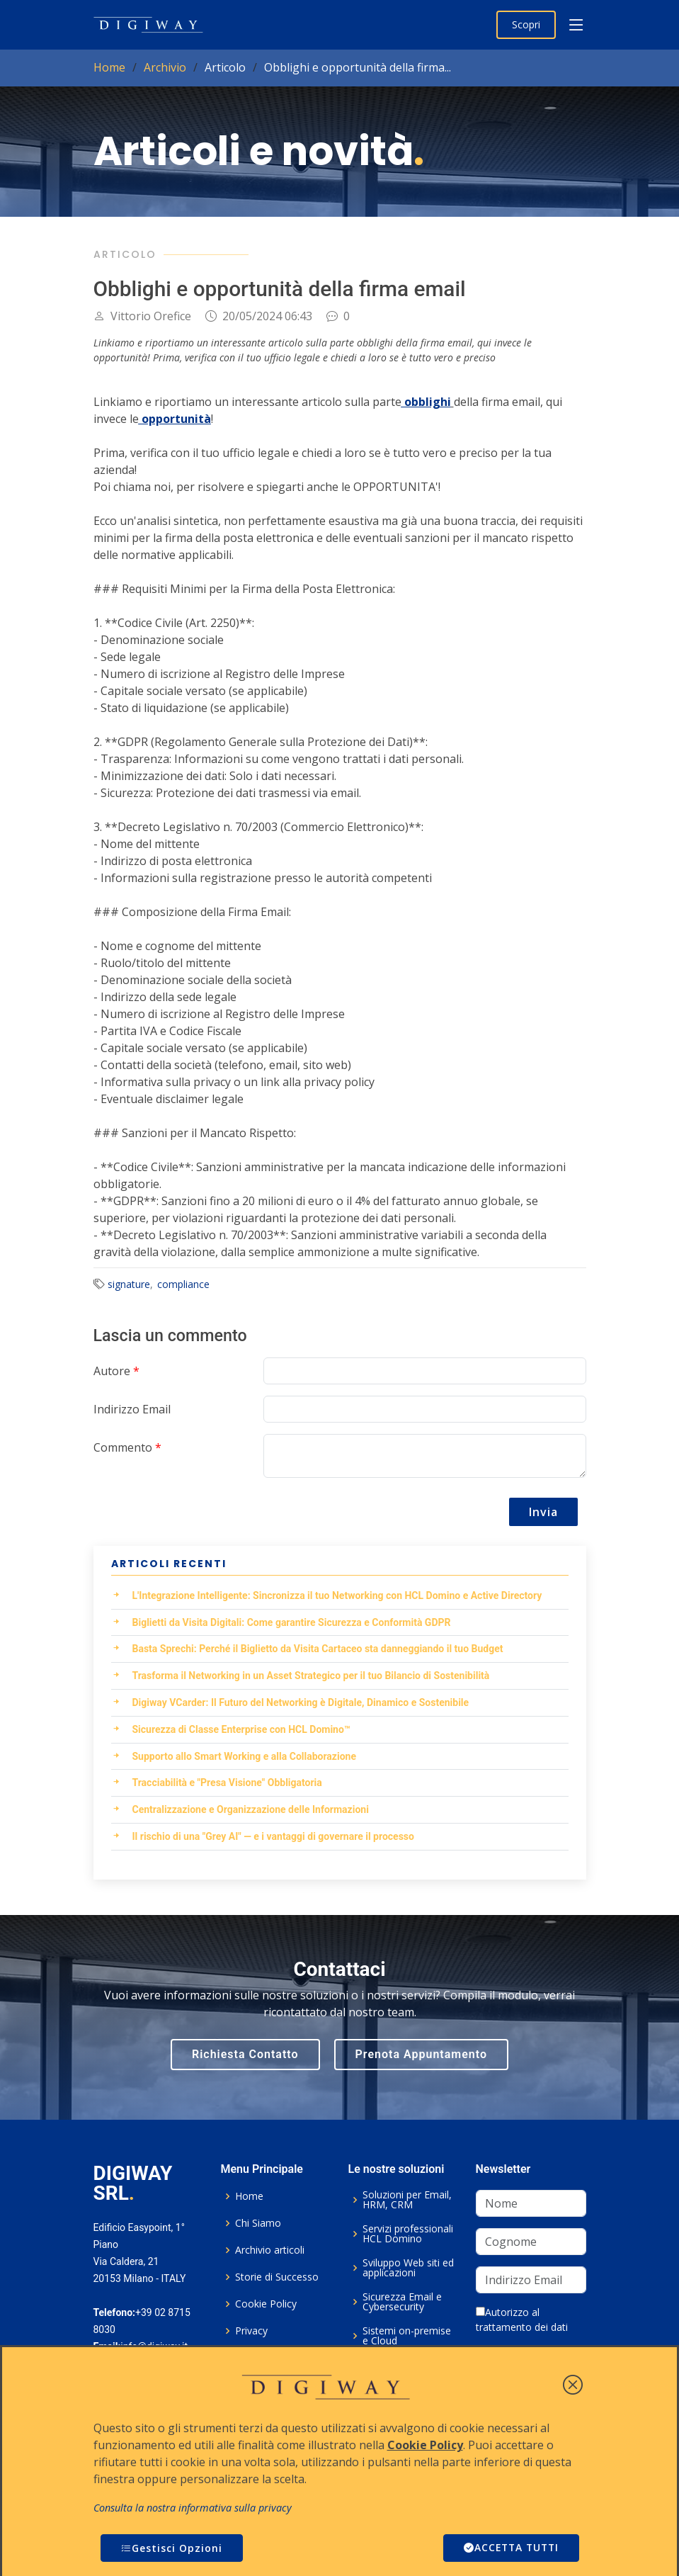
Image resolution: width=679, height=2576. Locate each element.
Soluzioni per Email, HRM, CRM (407, 2200)
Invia (543, 1512)
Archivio (165, 67)
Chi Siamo (258, 2223)
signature (129, 1284)
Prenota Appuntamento (421, 2054)
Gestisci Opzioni (171, 2548)
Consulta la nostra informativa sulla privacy (192, 2507)
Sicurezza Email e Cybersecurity (402, 2302)
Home (109, 67)
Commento (127, 1447)
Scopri (526, 24)
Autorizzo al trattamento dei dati (522, 2319)
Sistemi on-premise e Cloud (407, 2336)
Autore (116, 1371)
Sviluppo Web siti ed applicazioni (408, 2268)
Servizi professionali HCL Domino (408, 2234)
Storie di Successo (277, 2277)
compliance (183, 1284)
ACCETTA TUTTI (509, 2548)
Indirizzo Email (132, 1409)
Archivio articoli (269, 2250)
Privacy (251, 2331)
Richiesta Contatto (245, 2054)
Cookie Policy (266, 2304)
